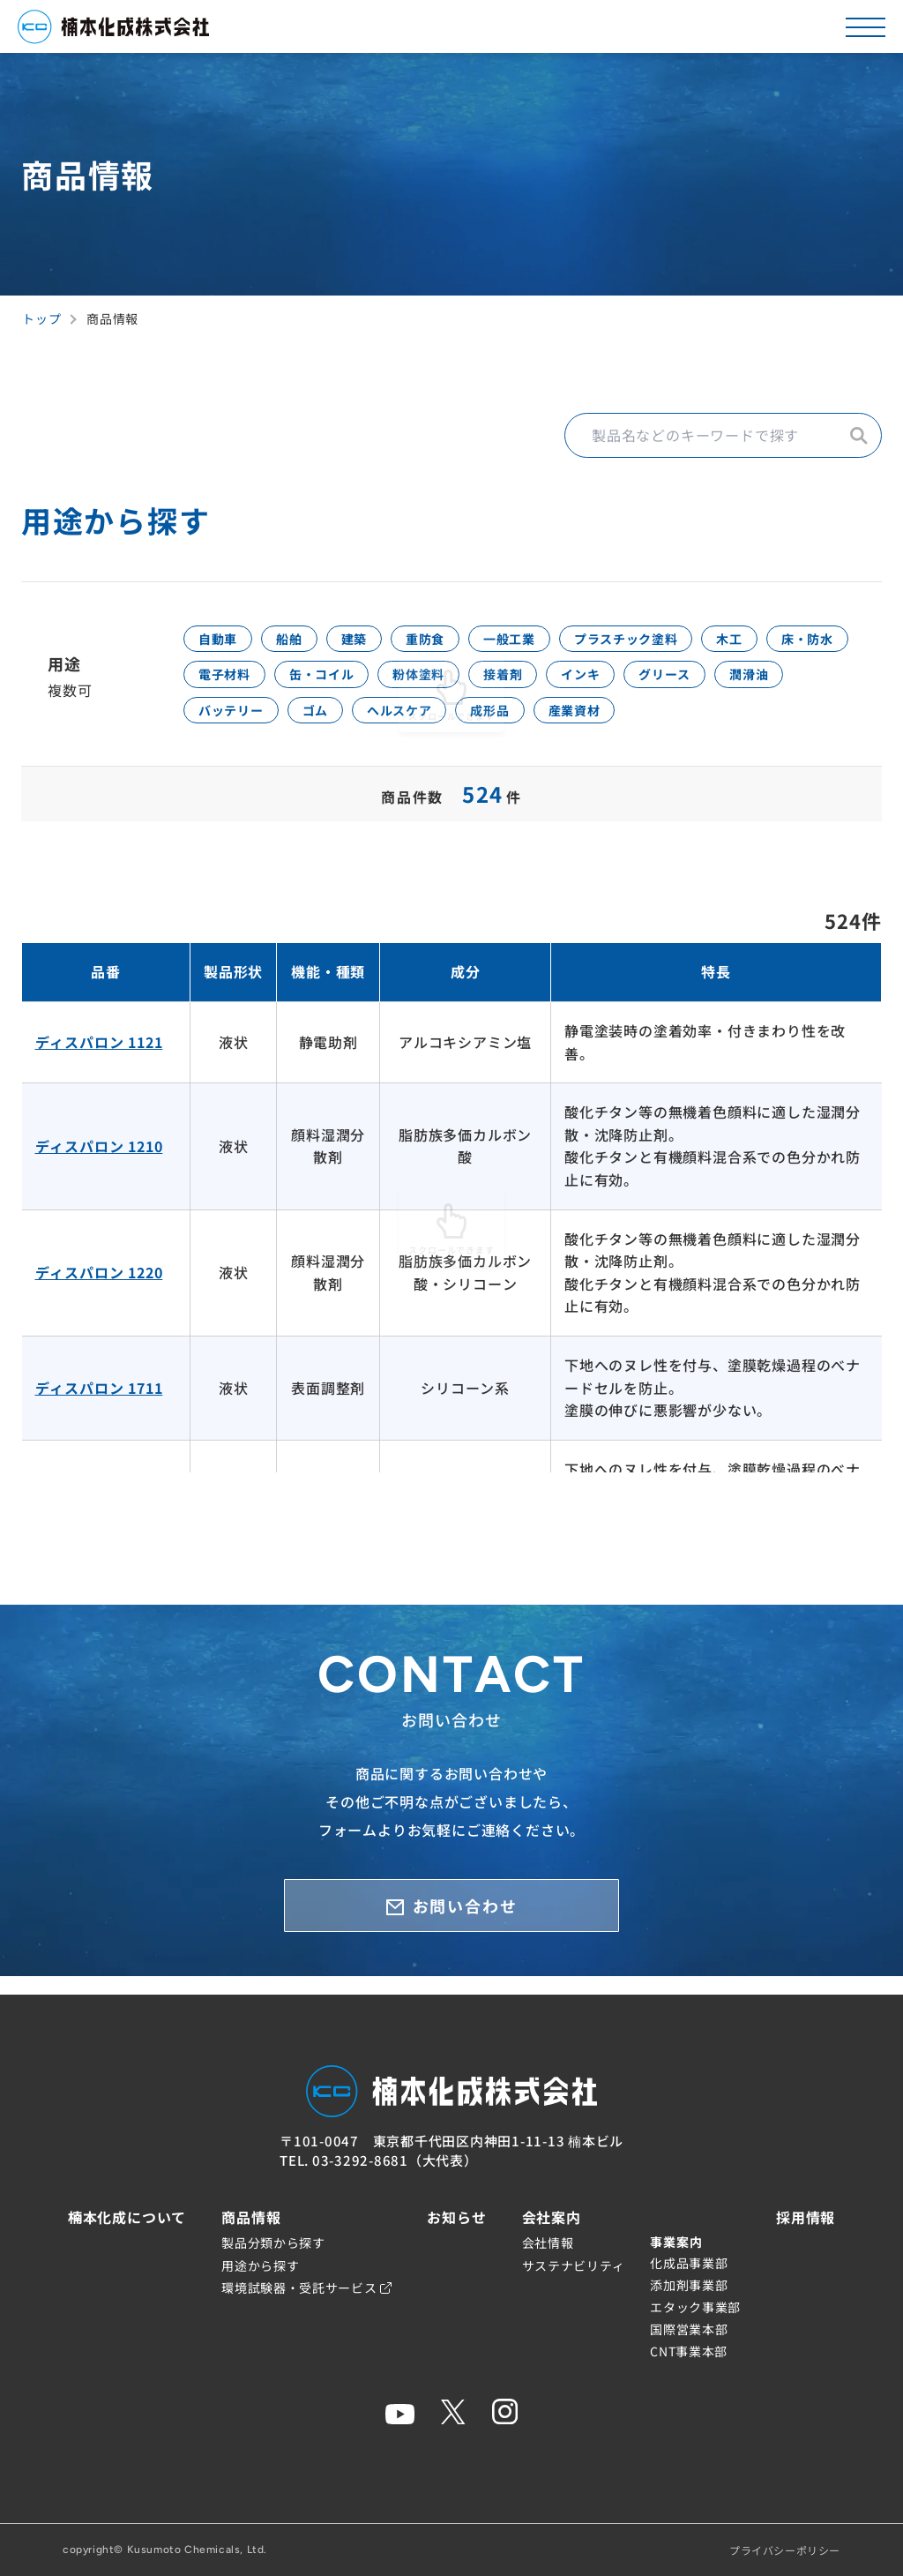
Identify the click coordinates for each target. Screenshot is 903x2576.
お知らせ (456, 2217)
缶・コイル (449, 682)
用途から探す (260, 2265)
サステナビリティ (574, 2265)
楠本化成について (127, 2217)
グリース (231, 724)
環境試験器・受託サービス (306, 2287)
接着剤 (660, 682)
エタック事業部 (695, 2307)
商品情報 (250, 2217)
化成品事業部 (689, 2263)
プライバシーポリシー (784, 2549)
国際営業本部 (689, 2329)
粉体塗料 (561, 682)
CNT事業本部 (689, 2351)
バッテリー (435, 724)
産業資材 (832, 724)
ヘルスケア (630, 724)
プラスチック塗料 (697, 641)
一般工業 (563, 641)
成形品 (735, 724)
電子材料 (336, 682)
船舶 (307, 641)
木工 (818, 641)
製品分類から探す (273, 2242)
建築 (383, 641)
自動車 (224, 641)
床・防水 (231, 682)
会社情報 (548, 2242)
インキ (750, 682)
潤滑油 (329, 724)
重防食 (466, 641)
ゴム (533, 724)
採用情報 (805, 2217)
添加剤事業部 (689, 2285)
